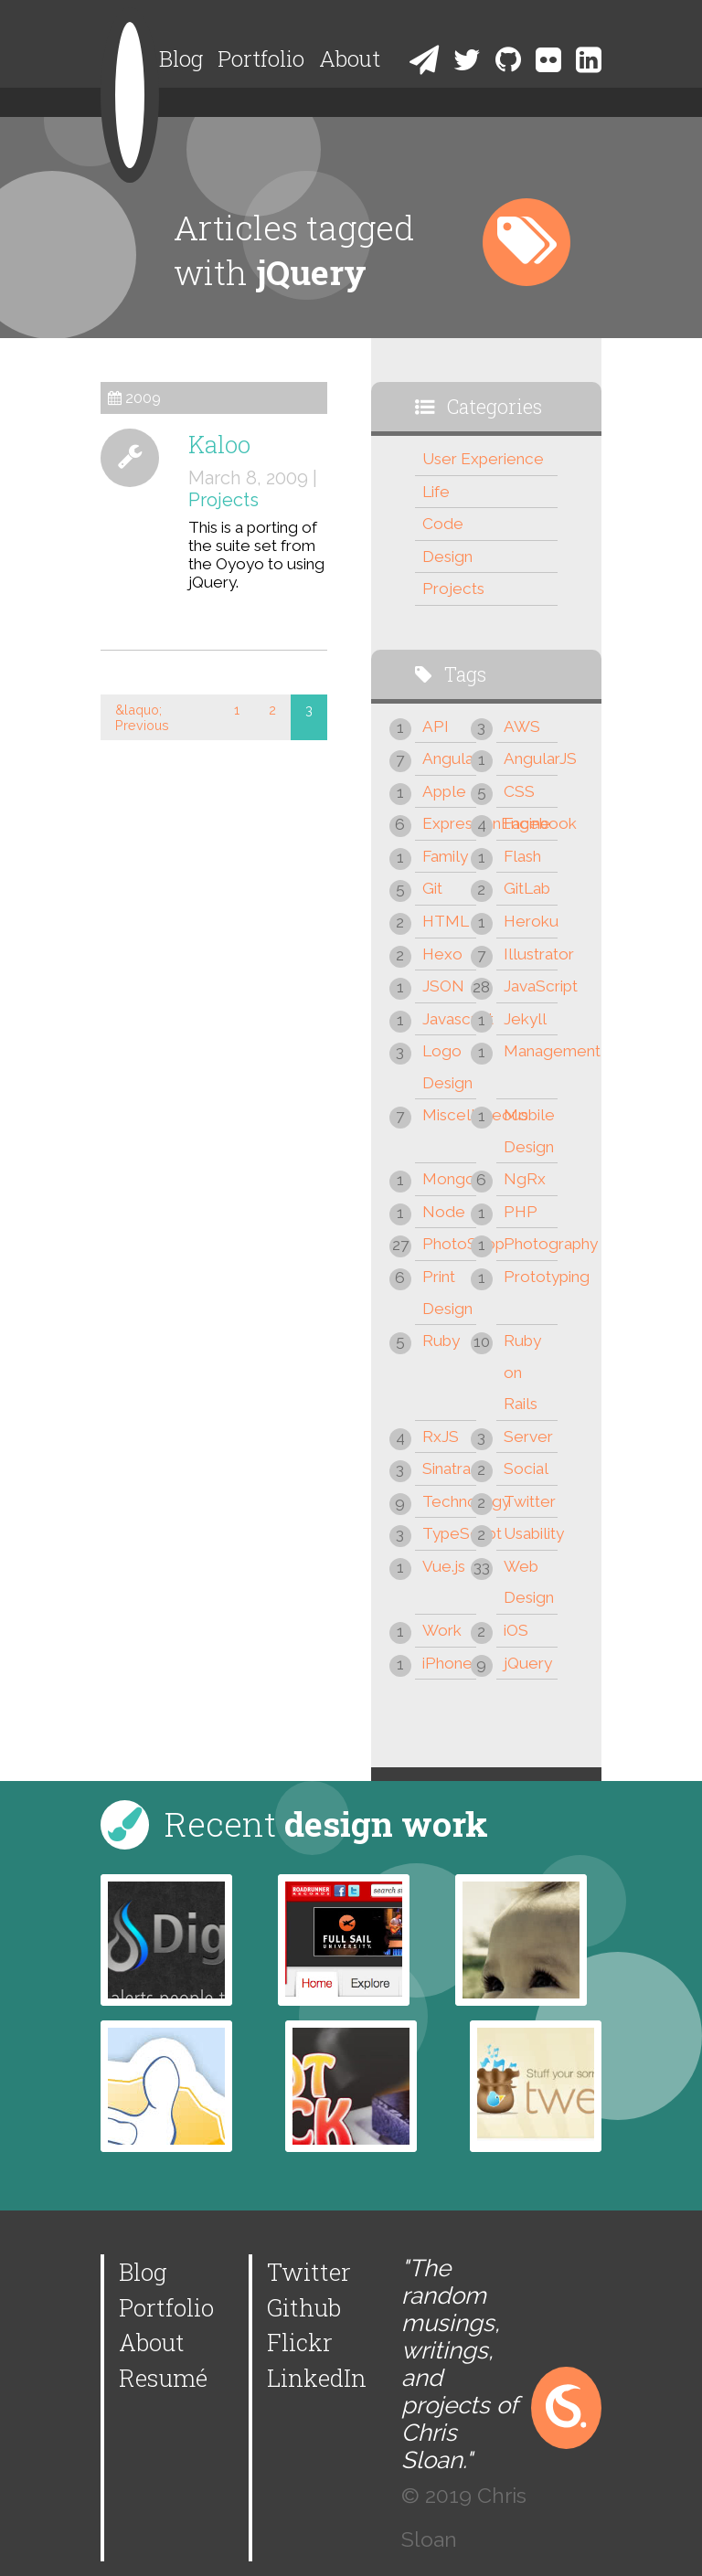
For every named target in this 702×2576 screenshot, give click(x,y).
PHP (520, 1212)
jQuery (528, 1663)
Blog (181, 58)
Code (442, 523)
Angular (449, 758)
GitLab (527, 888)
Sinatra (446, 1468)
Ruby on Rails (522, 1372)
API (435, 726)
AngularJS (531, 758)
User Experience (483, 459)
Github (304, 2307)
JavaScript (531, 986)
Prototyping (531, 1276)
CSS (519, 791)
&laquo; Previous (142, 717)
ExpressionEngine (449, 823)
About (349, 58)
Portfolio (261, 58)
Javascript (449, 1019)
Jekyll (525, 1019)
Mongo (448, 1179)
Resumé (163, 2377)
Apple (444, 791)
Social (526, 1468)
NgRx (525, 1179)
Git (432, 888)
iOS (516, 1630)
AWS (522, 726)
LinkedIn (317, 2377)
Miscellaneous (449, 1115)
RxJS (440, 1436)
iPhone (447, 1663)
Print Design (447, 1292)
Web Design (529, 1582)
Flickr (300, 2342)
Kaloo (219, 444)
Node (443, 1212)
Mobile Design (529, 1131)
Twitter (530, 1501)
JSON (443, 986)
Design (447, 556)
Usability (531, 1533)
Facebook (531, 823)
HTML (445, 921)
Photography (531, 1244)
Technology (449, 1501)
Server (528, 1436)
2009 (143, 398)
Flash (522, 856)
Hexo (442, 954)
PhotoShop (449, 1244)
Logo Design (447, 1067)
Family (445, 856)
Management (531, 1051)
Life (436, 491)
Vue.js (443, 1566)
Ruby (441, 1340)
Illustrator (531, 954)
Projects (223, 500)
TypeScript (449, 1533)
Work (442, 1630)
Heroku (531, 921)
